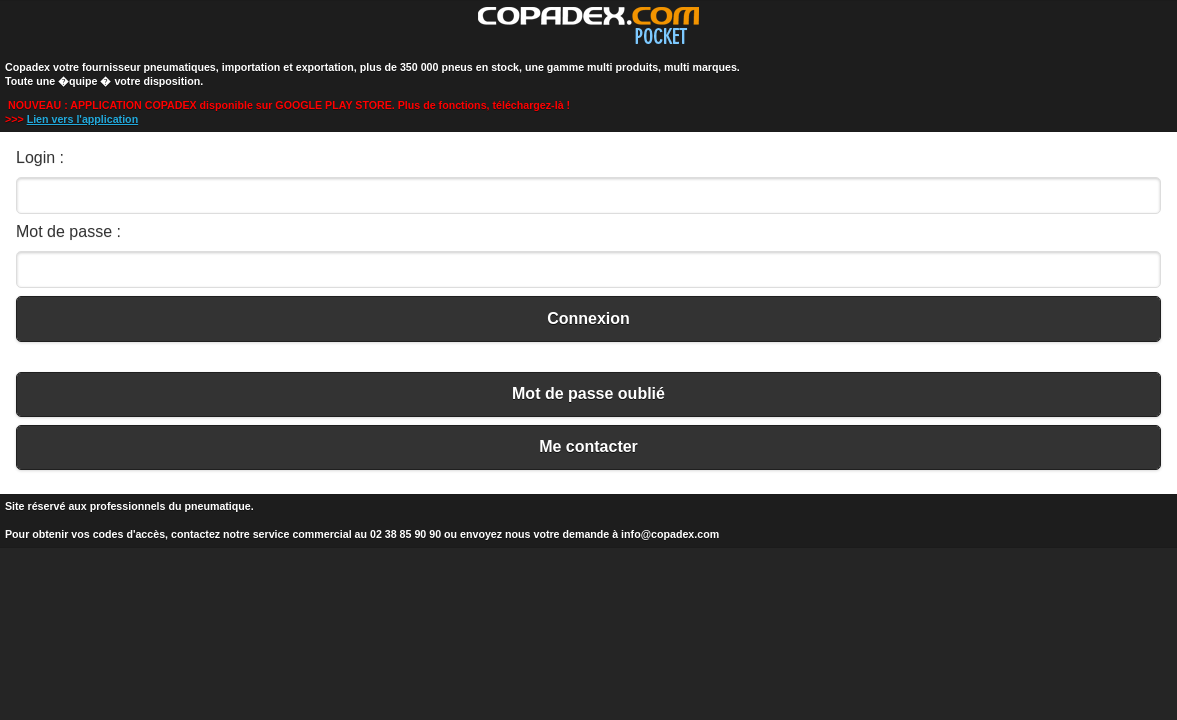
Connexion (588, 318)
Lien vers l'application (83, 119)
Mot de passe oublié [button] (588, 393)
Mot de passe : (68, 231)
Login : (40, 157)
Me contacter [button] (588, 446)
